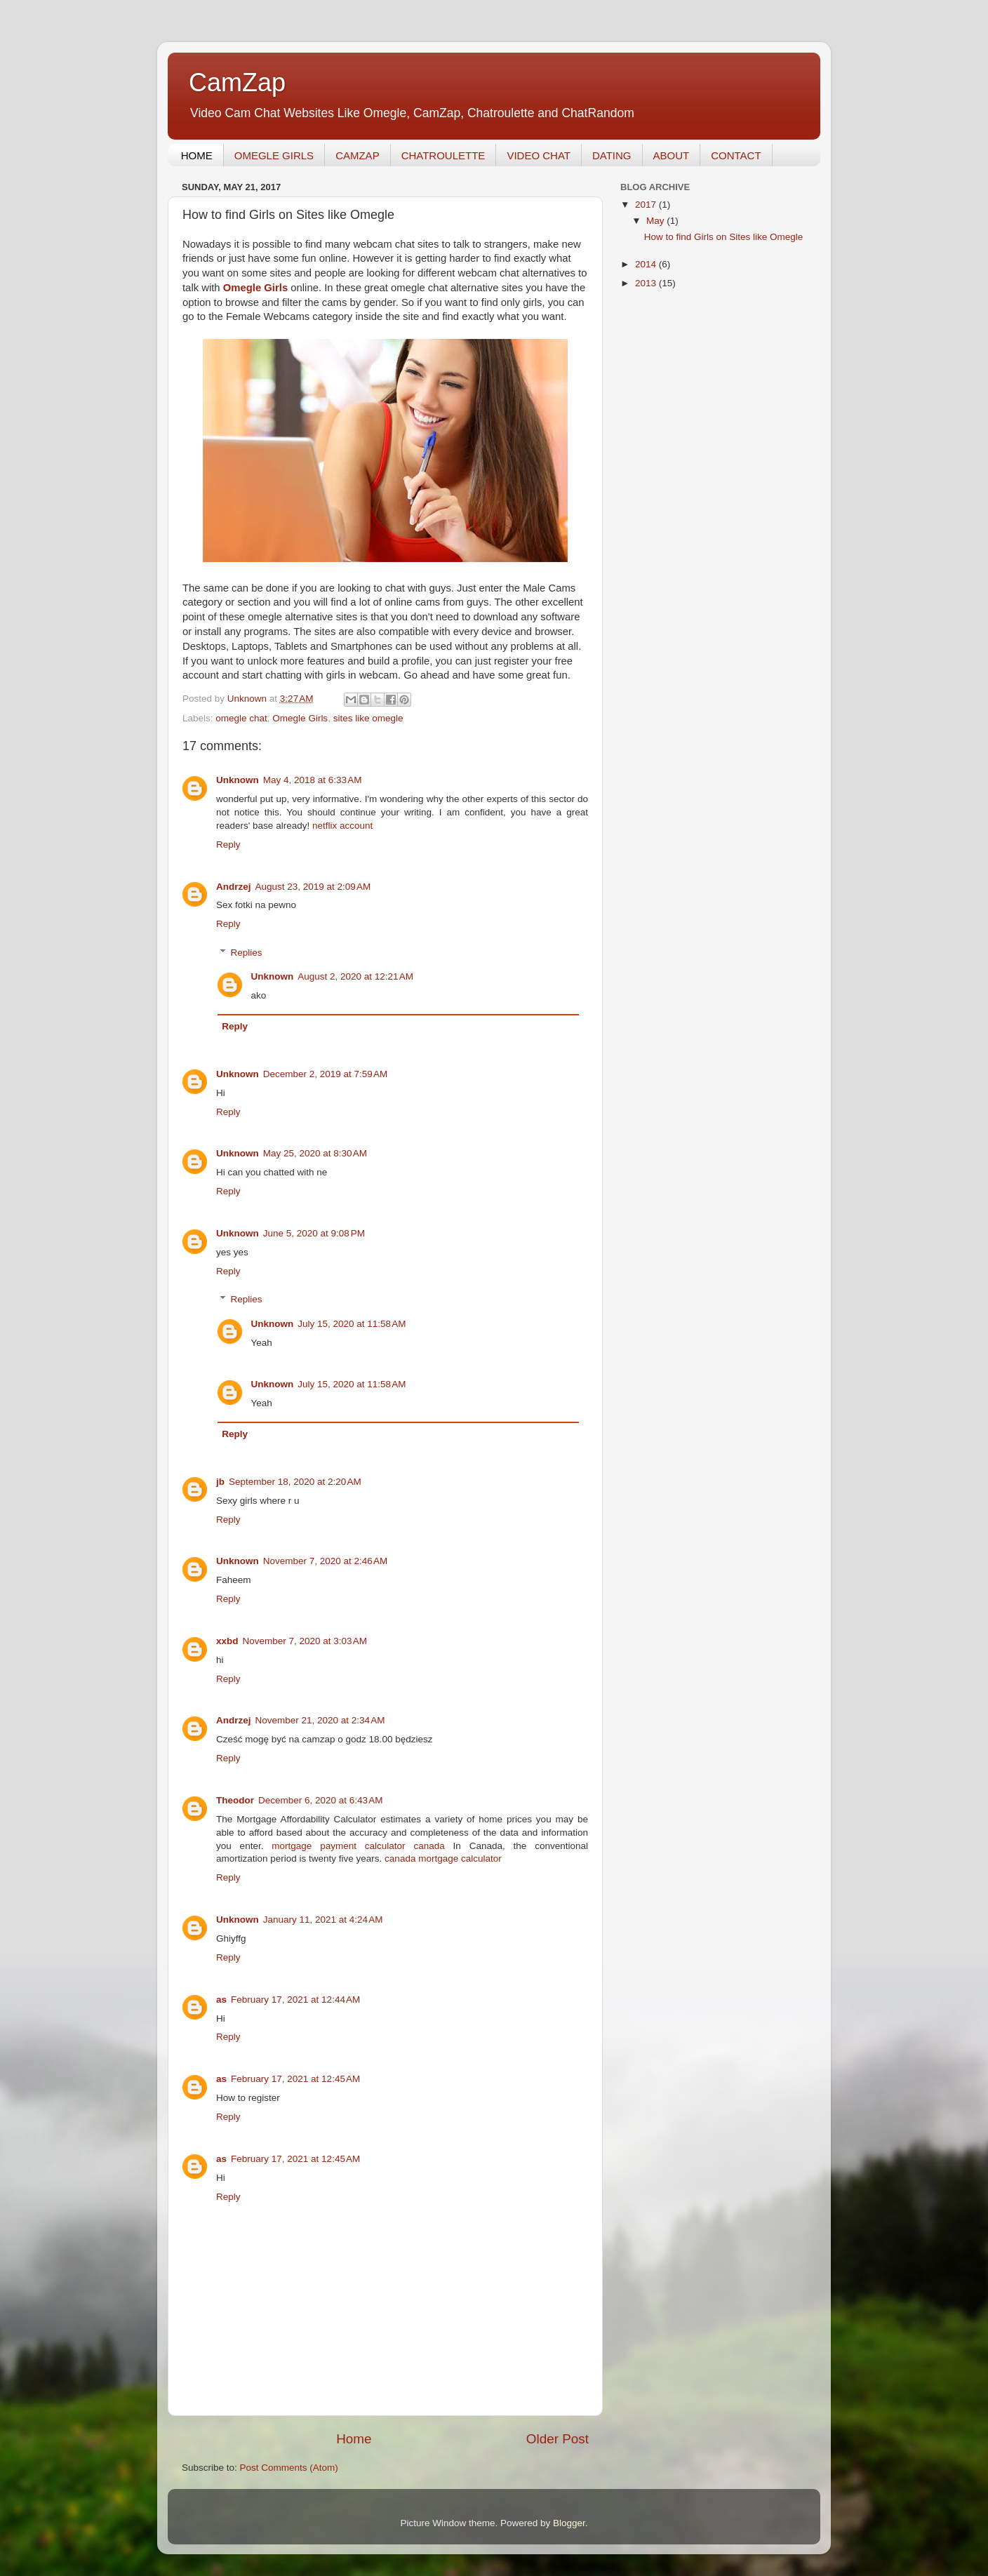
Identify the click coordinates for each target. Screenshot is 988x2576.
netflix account (342, 825)
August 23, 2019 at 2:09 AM (313, 886)
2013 (647, 283)
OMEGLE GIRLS (274, 155)
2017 (647, 204)
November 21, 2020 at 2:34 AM (320, 1720)
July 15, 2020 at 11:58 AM (352, 1324)
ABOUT (671, 155)
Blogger (569, 2523)
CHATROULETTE (443, 155)
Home (353, 2438)
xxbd (227, 1641)
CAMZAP (357, 155)
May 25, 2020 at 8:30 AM (315, 1153)
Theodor (235, 1800)
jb (220, 1481)
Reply (228, 844)
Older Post (557, 2438)
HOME (197, 155)
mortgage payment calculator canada (358, 1846)
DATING (612, 155)
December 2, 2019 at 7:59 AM (325, 1074)
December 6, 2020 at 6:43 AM (320, 1800)
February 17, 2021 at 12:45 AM (295, 2079)
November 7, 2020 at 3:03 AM (305, 1641)
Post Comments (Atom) (289, 2467)
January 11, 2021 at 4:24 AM (323, 1919)
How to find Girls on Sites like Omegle (723, 237)
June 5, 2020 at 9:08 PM (314, 1233)
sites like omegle (368, 718)
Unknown (237, 780)
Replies (246, 952)
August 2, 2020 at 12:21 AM (355, 976)
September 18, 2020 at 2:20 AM (295, 1481)
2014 (647, 264)
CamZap (237, 82)
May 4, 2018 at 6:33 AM (312, 780)
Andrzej (233, 886)
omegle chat (241, 718)
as (221, 1999)
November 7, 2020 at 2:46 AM (325, 1561)
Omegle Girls (300, 718)
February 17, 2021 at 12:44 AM (295, 1999)
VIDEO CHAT (538, 155)
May (656, 220)
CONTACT (736, 155)
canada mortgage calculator (443, 1858)
